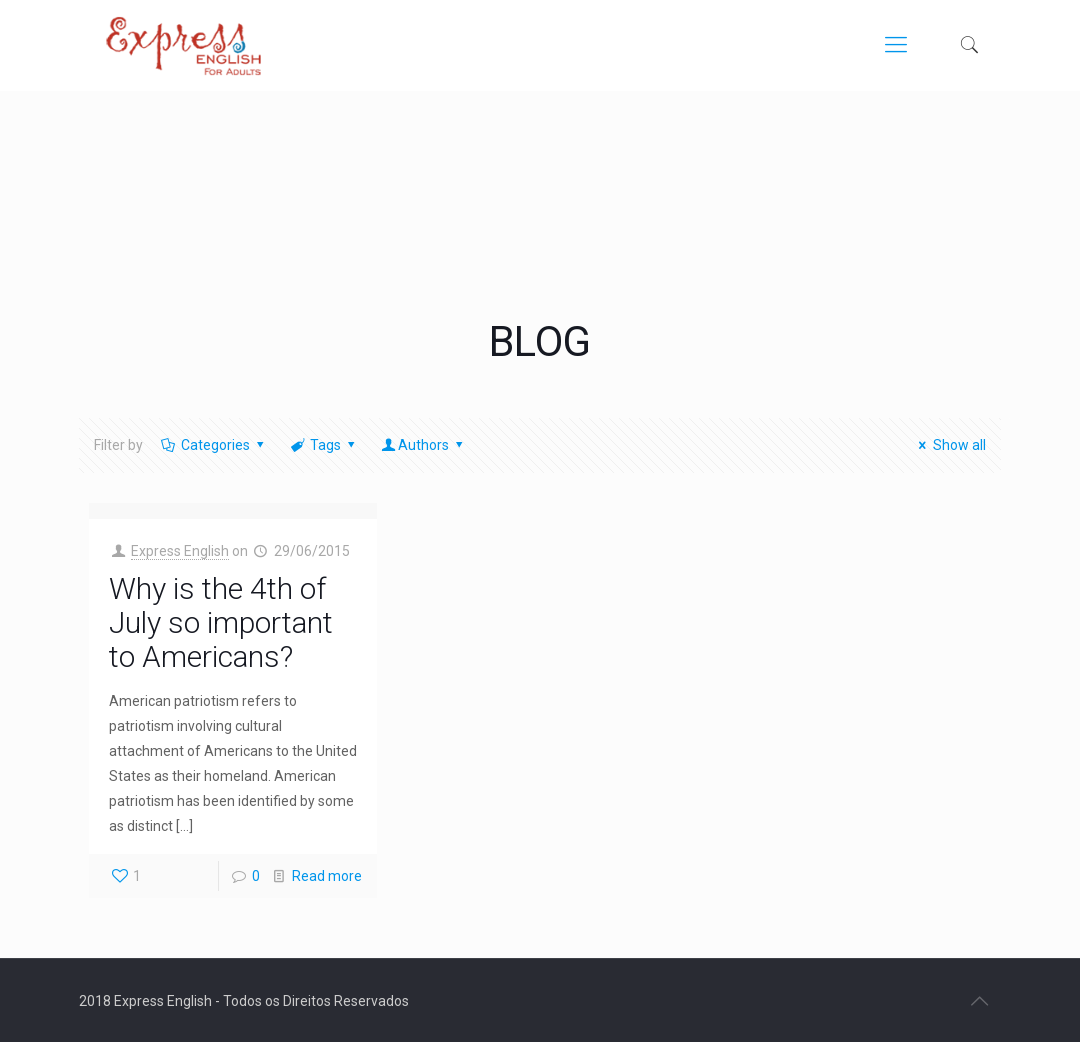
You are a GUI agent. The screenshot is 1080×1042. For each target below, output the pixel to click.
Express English (180, 551)
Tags (324, 445)
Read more (327, 876)
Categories (213, 445)
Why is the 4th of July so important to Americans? (221, 622)
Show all (949, 445)
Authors (424, 445)
